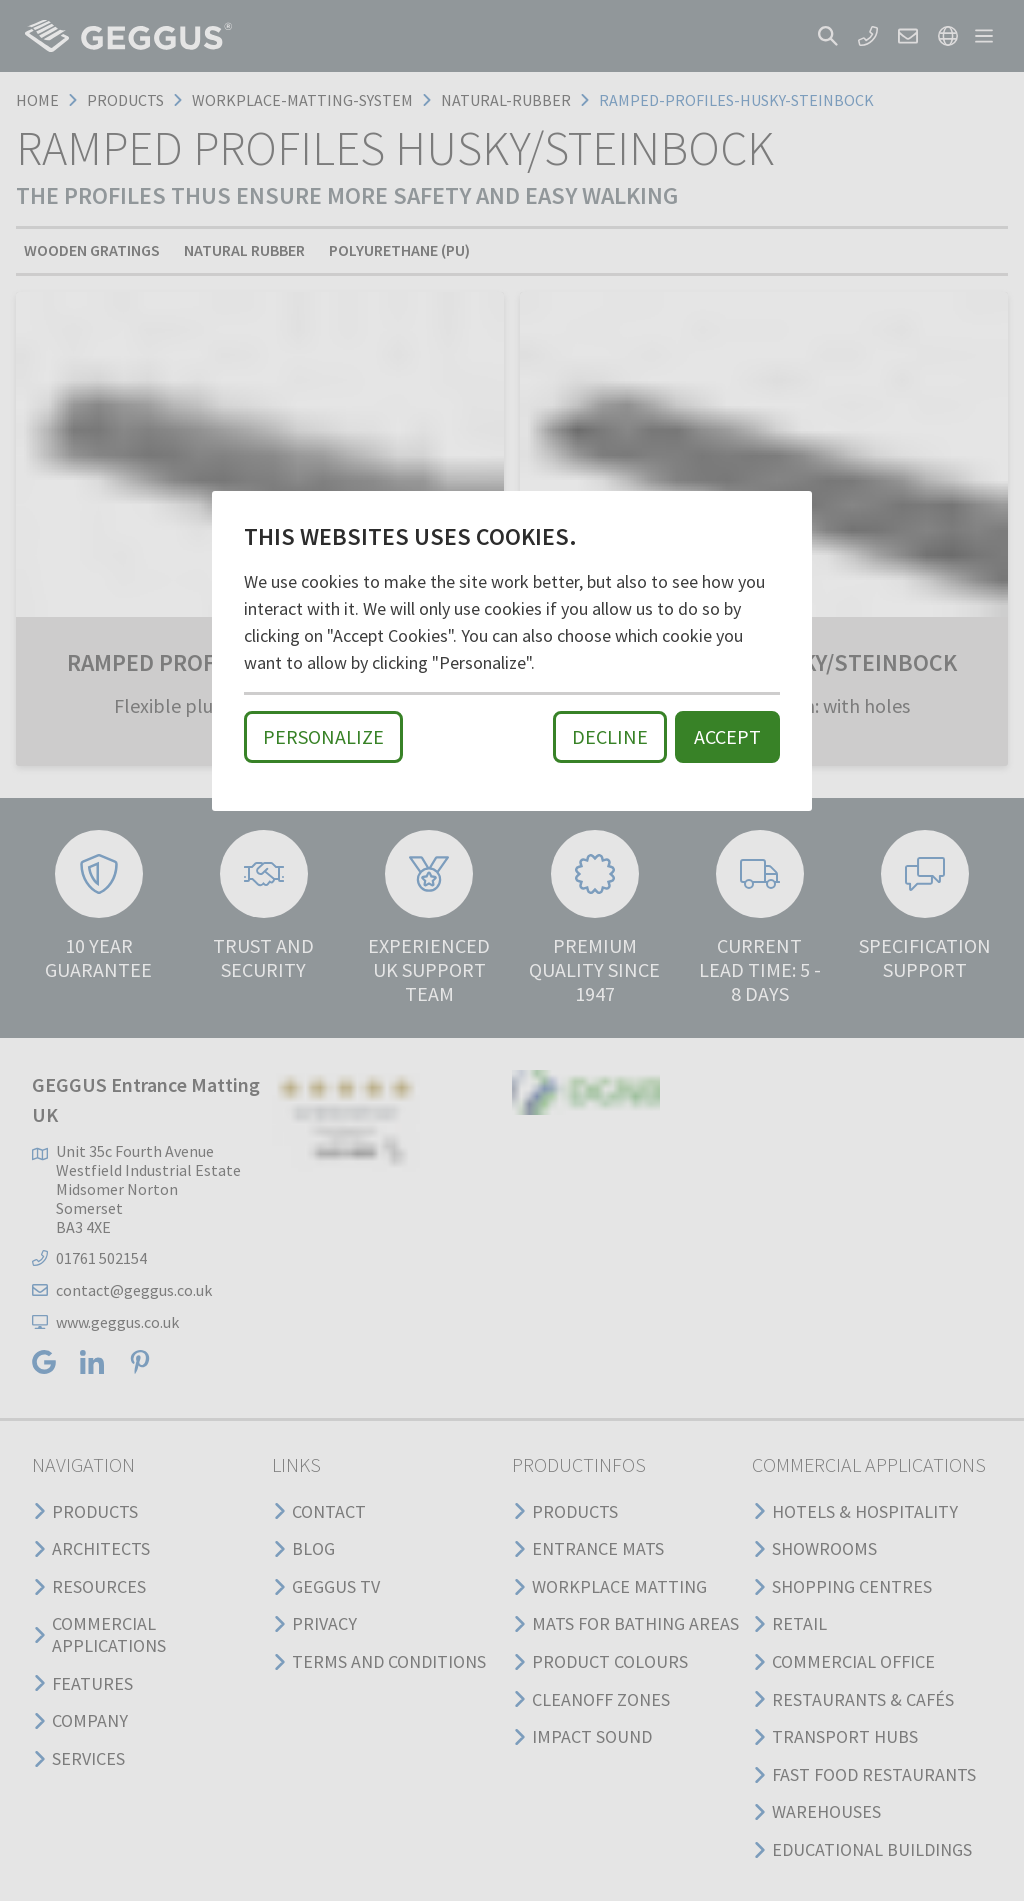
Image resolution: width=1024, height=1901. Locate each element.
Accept (727, 736)
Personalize (323, 736)
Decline (610, 736)
